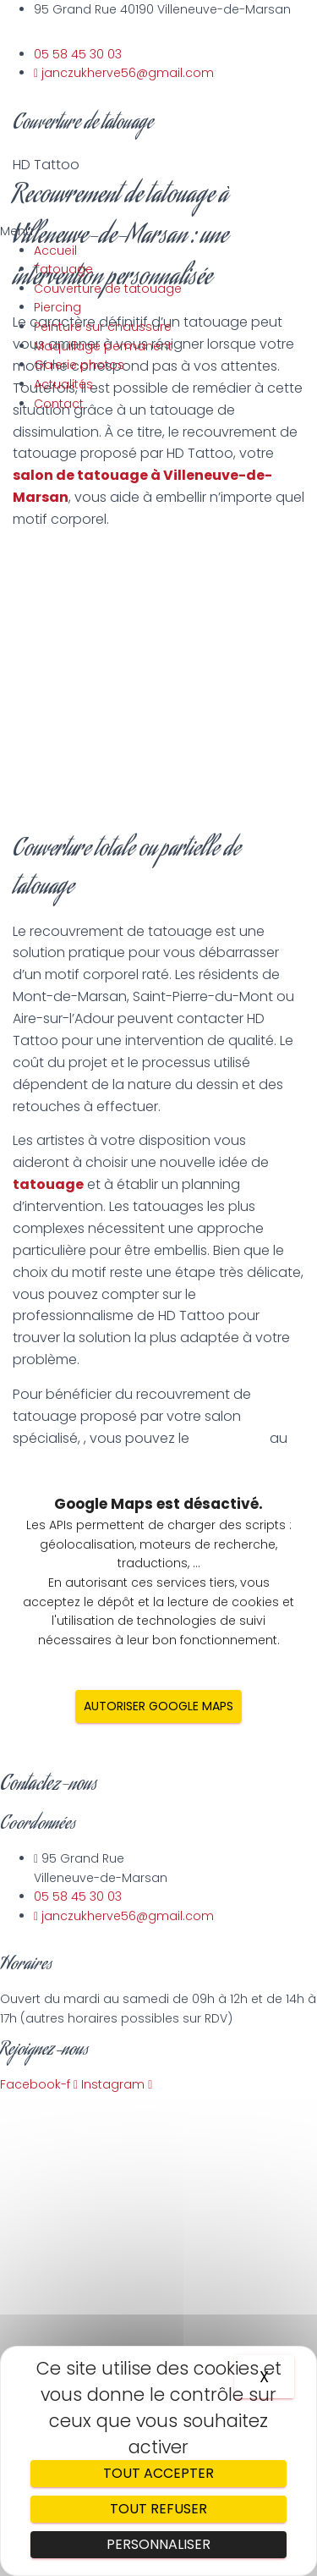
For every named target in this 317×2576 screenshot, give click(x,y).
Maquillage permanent (103, 346)
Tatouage (63, 269)
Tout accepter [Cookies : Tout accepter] (158, 2473)
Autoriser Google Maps (158, 1706)
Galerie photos (79, 364)
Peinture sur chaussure (103, 326)
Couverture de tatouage (108, 288)
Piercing (57, 307)
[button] (91, 231)
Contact (59, 403)
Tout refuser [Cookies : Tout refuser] (158, 2508)
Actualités (63, 384)
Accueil (55, 250)
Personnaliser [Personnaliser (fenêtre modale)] (158, 2544)
